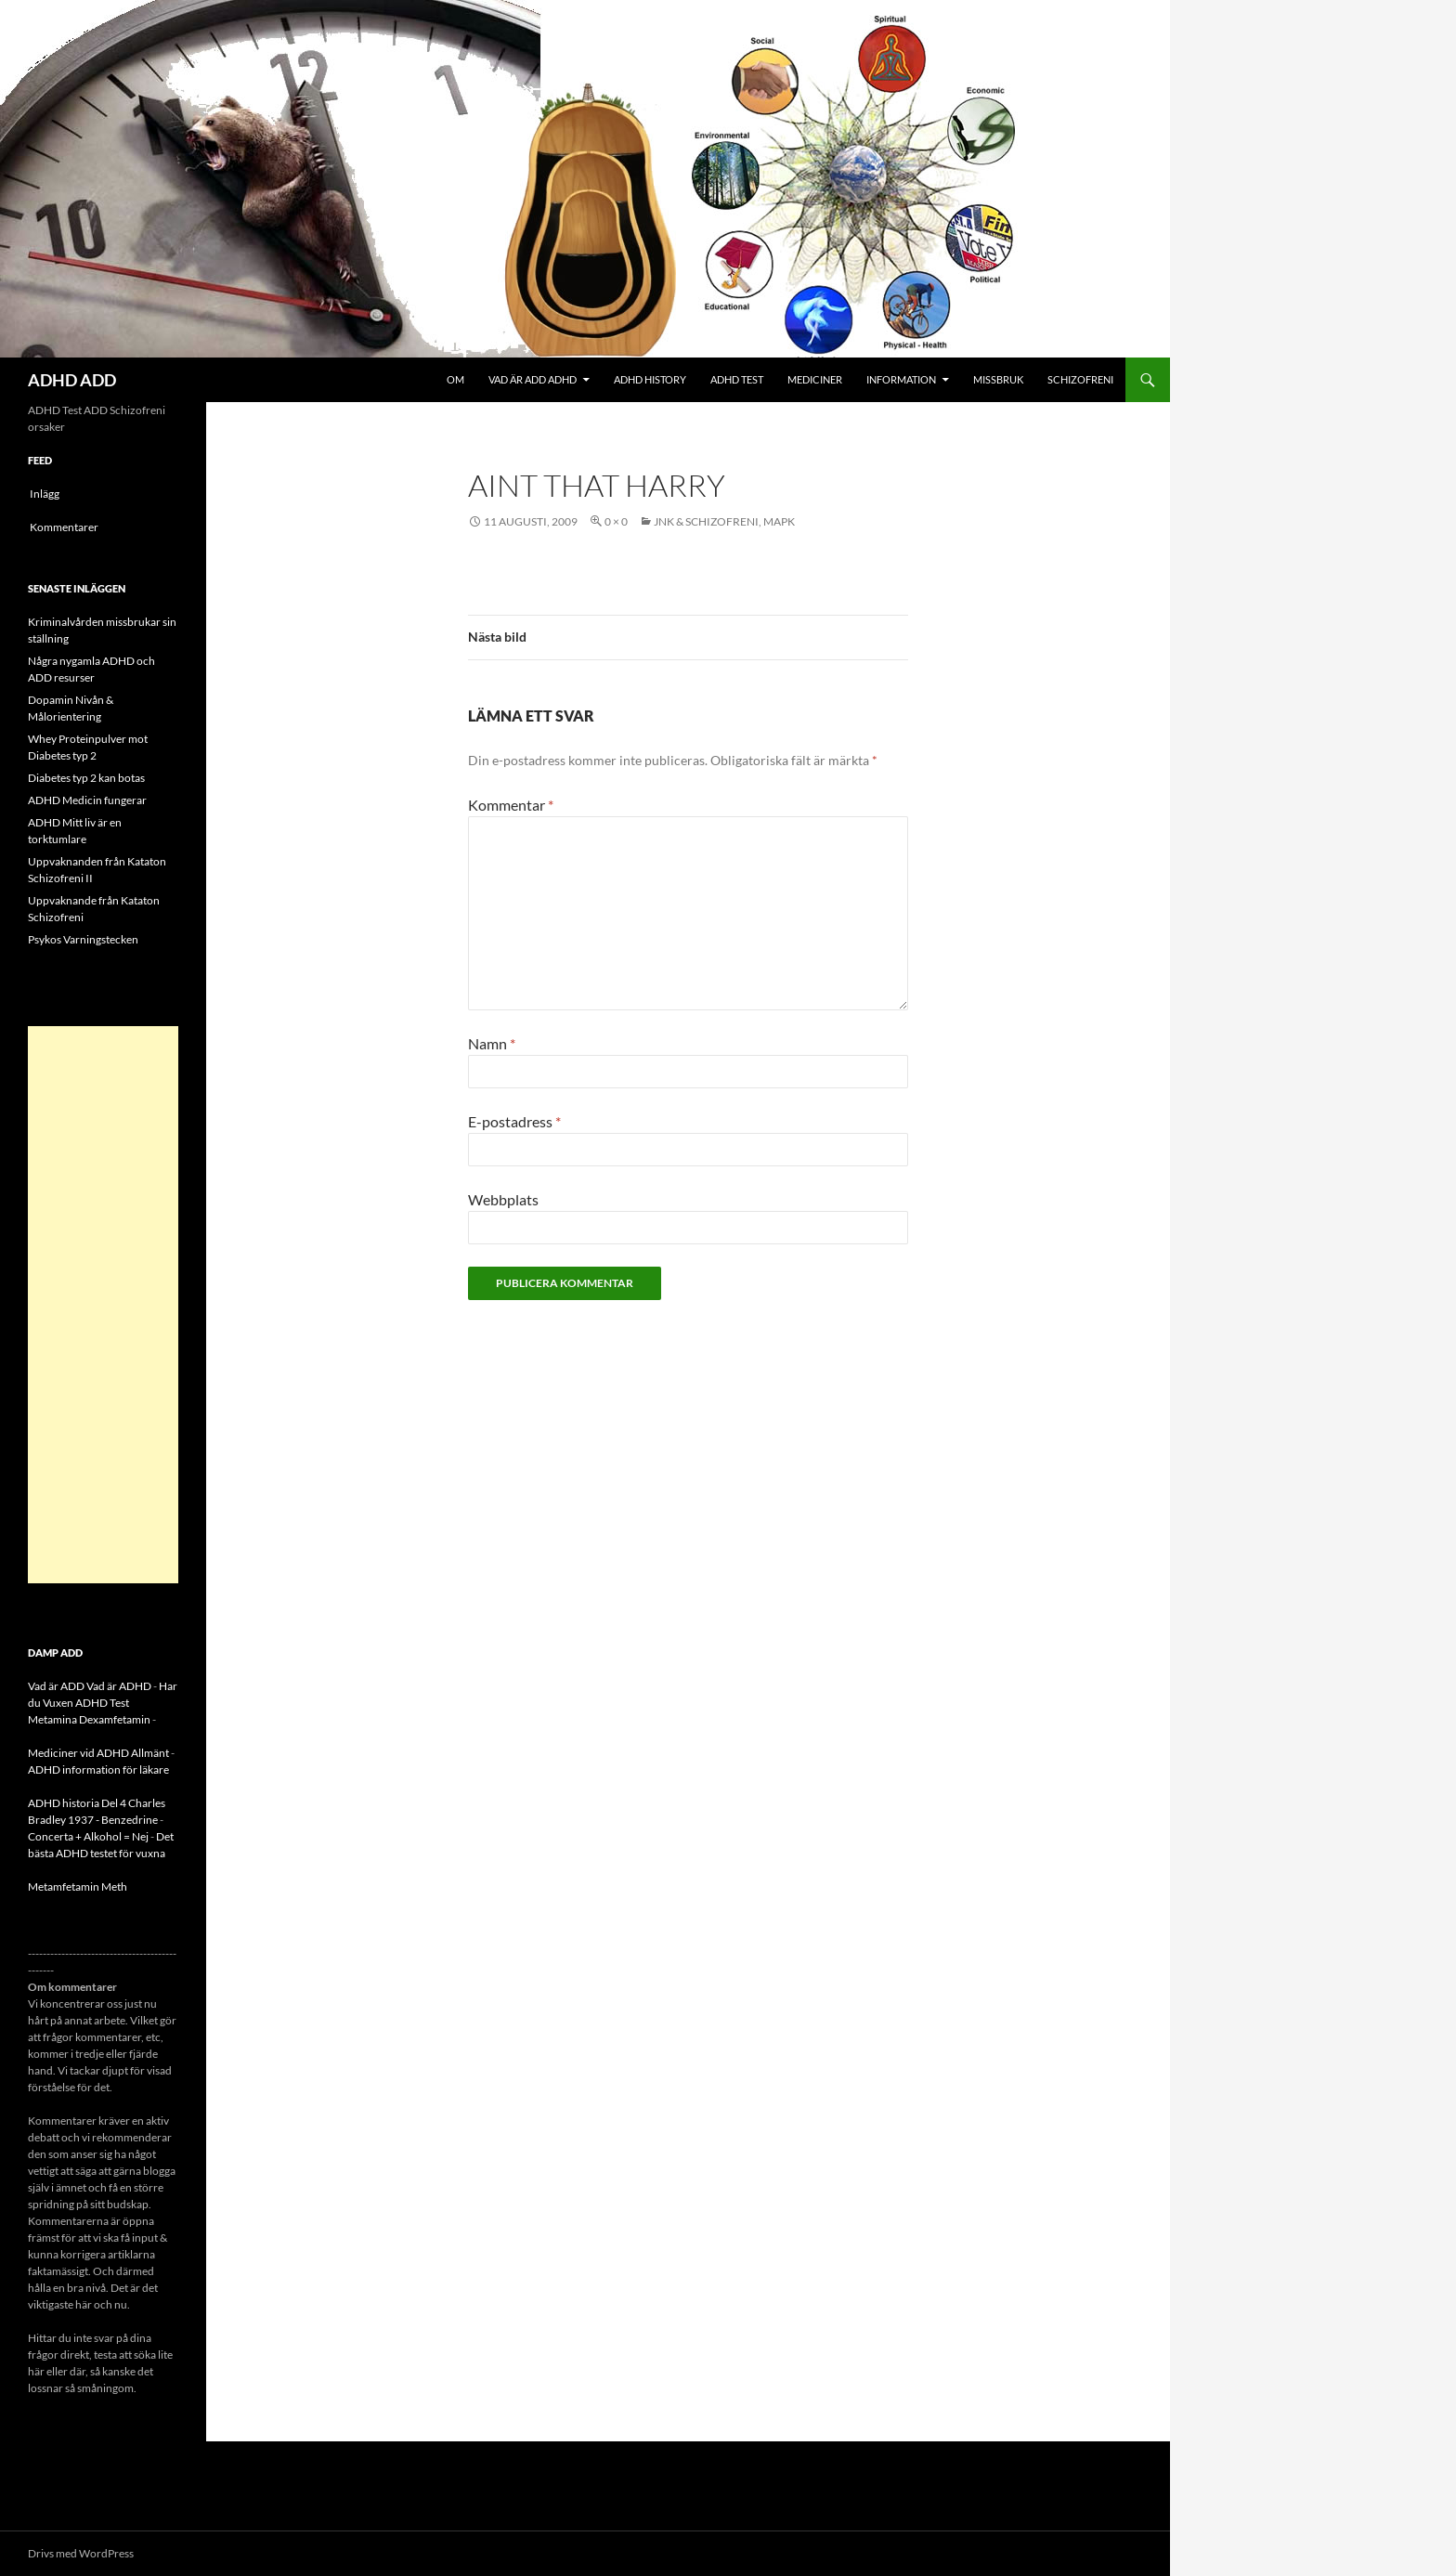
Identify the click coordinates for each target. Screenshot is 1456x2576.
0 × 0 (616, 521)
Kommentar (510, 804)
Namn (491, 1043)
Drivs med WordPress (81, 2553)
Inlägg (44, 494)
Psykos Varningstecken (83, 939)
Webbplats (503, 1199)
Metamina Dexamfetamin (89, 1719)
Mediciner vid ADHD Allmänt (98, 1753)
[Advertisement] (103, 1304)
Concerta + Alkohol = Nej (88, 1836)
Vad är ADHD (118, 1686)
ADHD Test (736, 379)
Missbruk (998, 379)
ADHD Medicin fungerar (87, 800)
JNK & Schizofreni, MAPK (724, 521)
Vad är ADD (56, 1686)
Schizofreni (1080, 379)
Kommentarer (64, 527)
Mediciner (814, 379)
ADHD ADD (72, 380)
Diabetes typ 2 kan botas (86, 778)
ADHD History (650, 379)
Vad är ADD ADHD (532, 379)
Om (455, 379)
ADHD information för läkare (98, 1769)
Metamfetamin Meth (77, 1886)
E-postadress (514, 1121)
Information (901, 379)
